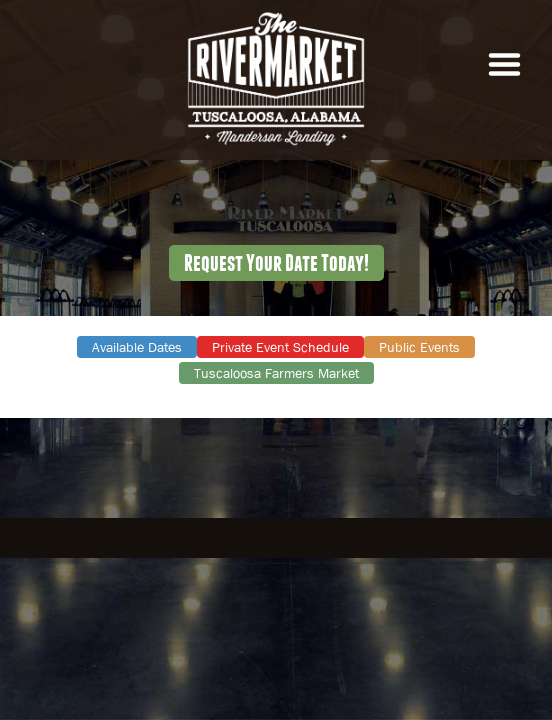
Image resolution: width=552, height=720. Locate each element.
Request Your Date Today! (276, 262)
